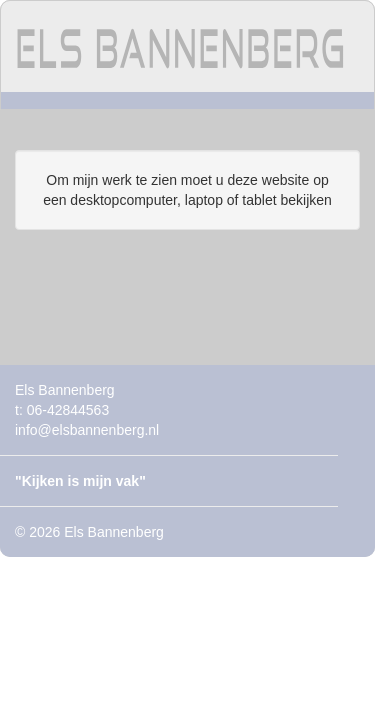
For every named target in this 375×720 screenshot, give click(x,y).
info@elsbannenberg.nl (87, 430)
